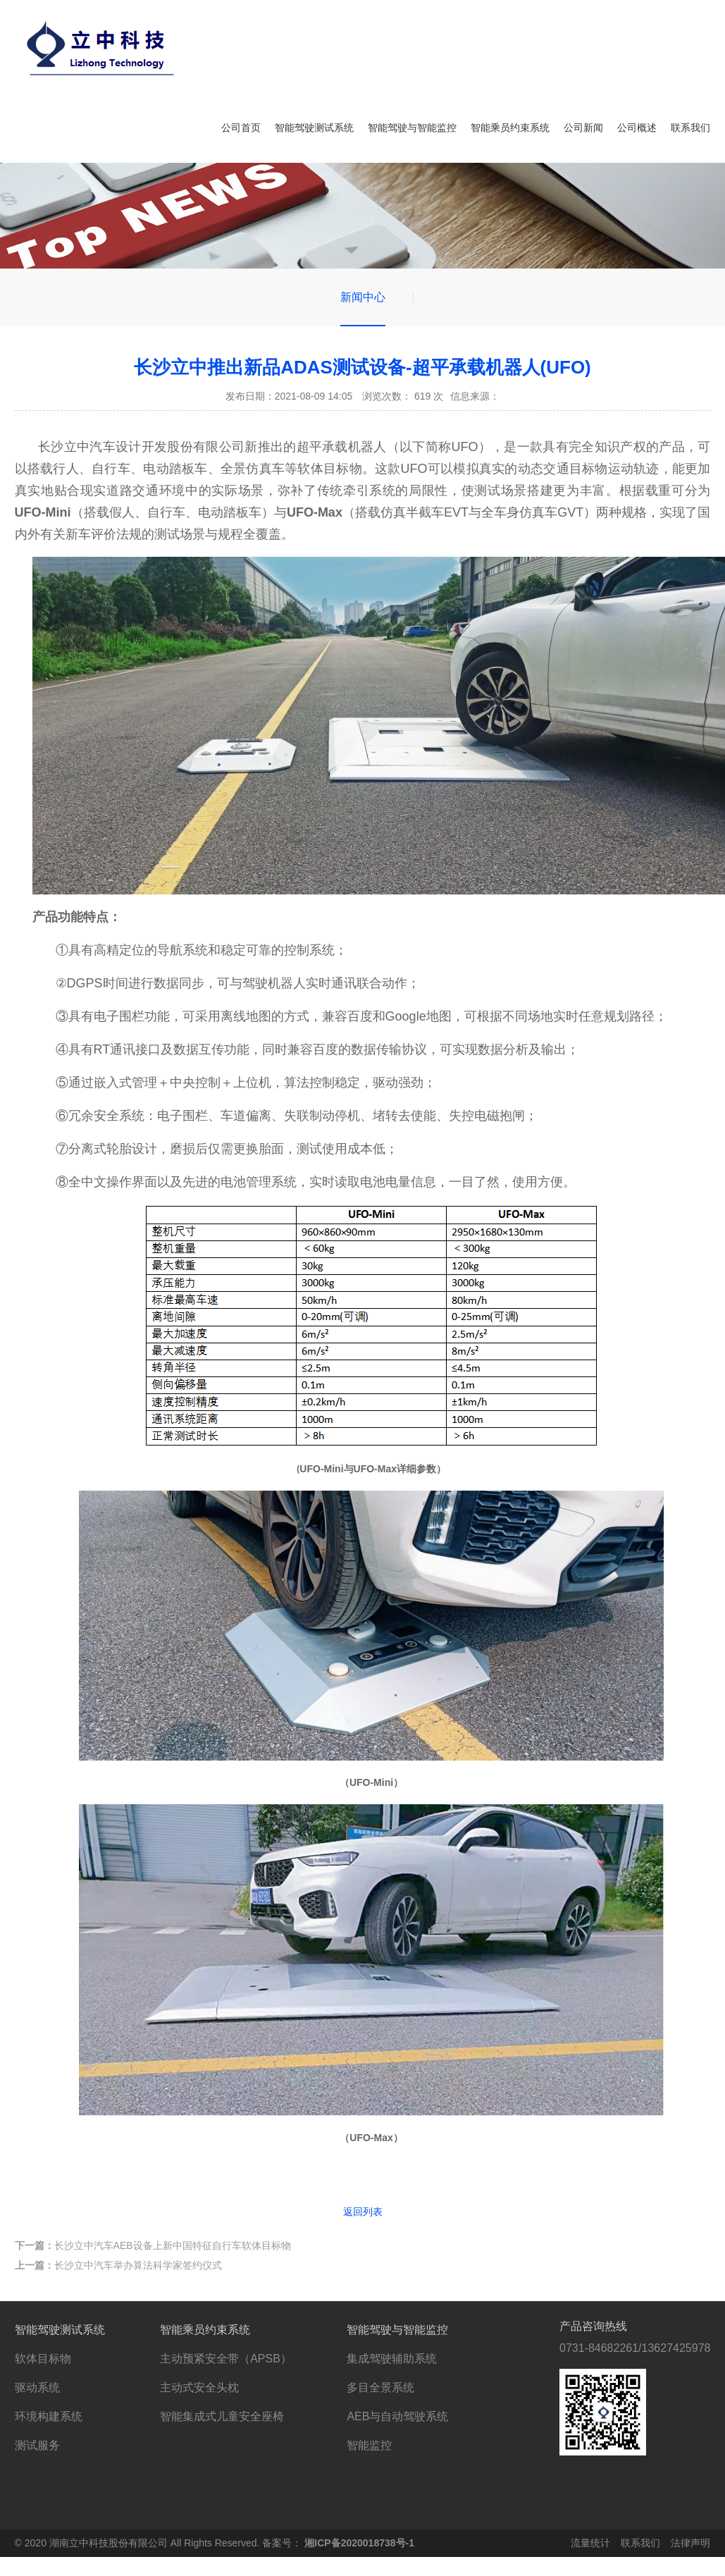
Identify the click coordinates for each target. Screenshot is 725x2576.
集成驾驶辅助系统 (392, 2359)
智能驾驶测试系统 (314, 127)
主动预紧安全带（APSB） (226, 2359)
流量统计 (590, 2543)
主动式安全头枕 (199, 2387)
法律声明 (690, 2543)
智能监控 (369, 2445)
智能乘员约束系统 (510, 127)
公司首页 (241, 127)
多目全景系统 (380, 2387)
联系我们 (690, 127)
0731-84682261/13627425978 (634, 2348)
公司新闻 (583, 127)
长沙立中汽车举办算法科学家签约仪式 (118, 2265)
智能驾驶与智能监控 (412, 127)
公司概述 (637, 127)
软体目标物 (43, 2359)
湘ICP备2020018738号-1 (359, 2543)
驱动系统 (37, 2387)
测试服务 (37, 2445)
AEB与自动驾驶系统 (397, 2416)
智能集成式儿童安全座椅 (222, 2416)
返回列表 (363, 2211)
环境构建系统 (48, 2416)
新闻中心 (362, 297)
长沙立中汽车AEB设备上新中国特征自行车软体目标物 (153, 2245)
